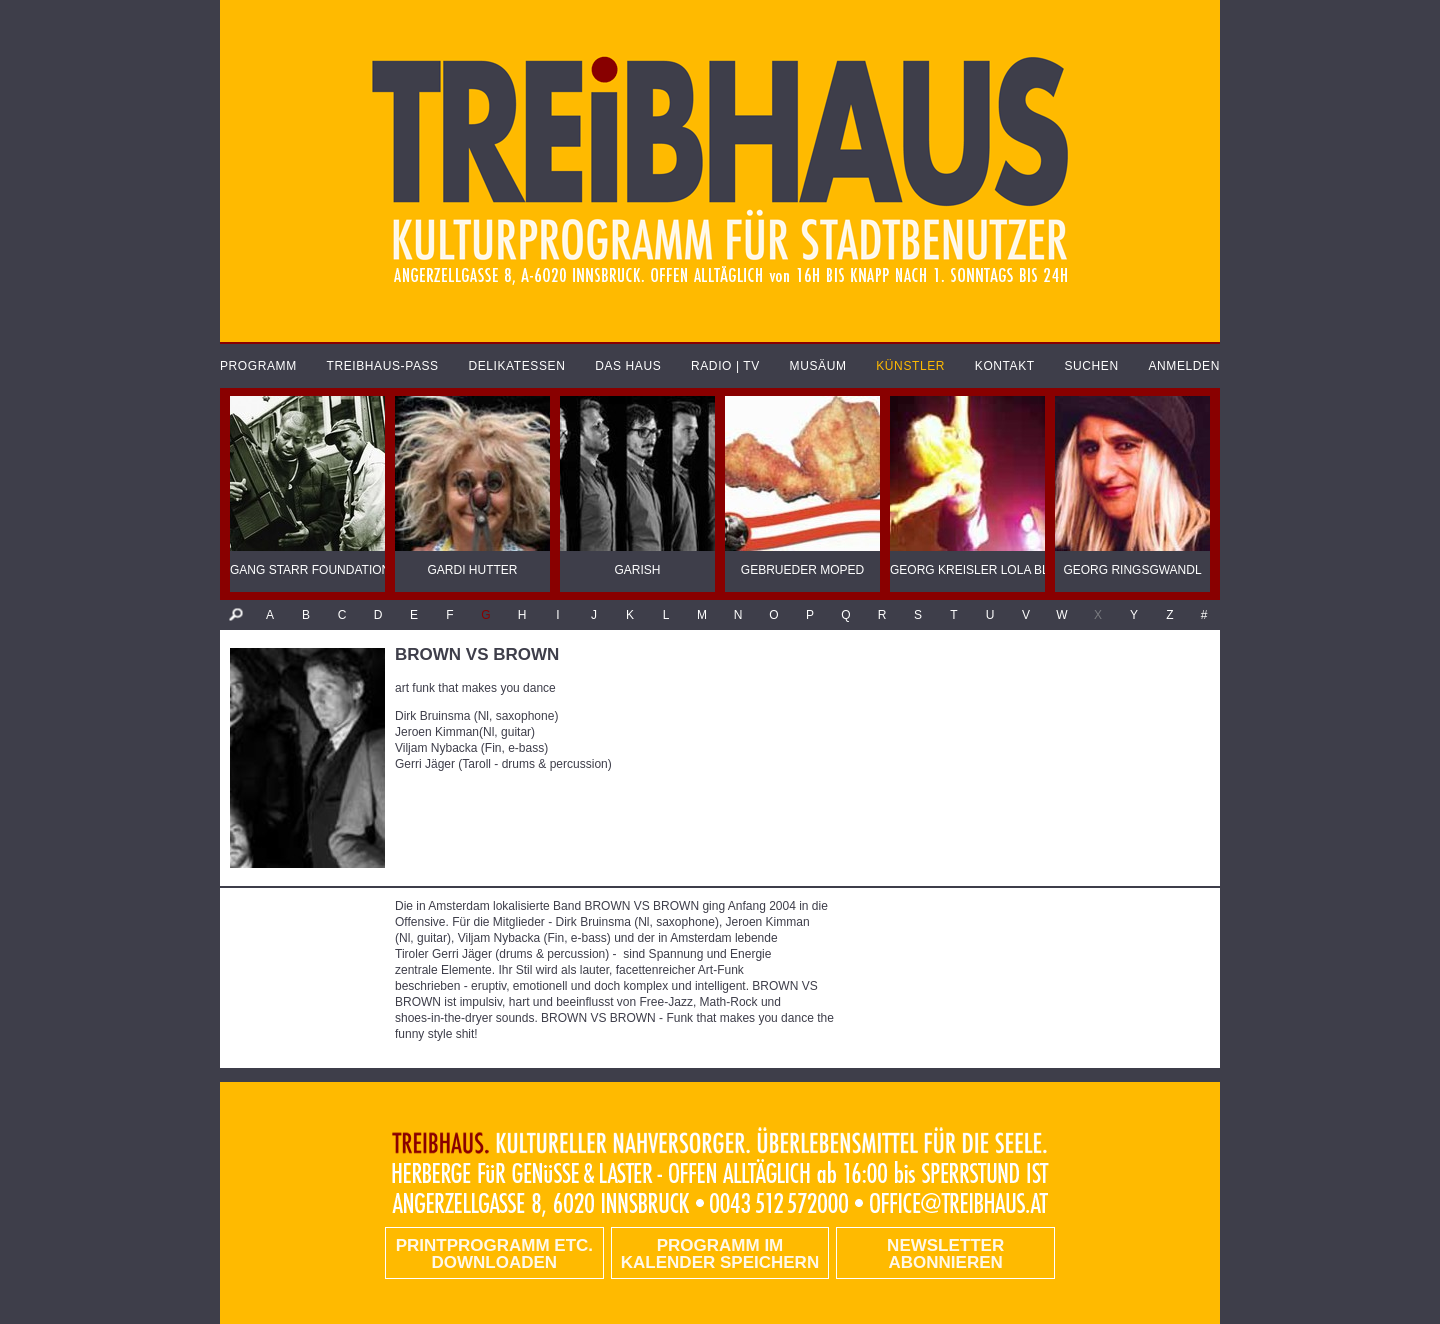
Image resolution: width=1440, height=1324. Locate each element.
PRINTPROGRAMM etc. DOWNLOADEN (494, 1254)
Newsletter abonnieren (945, 1254)
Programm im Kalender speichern (720, 1254)
